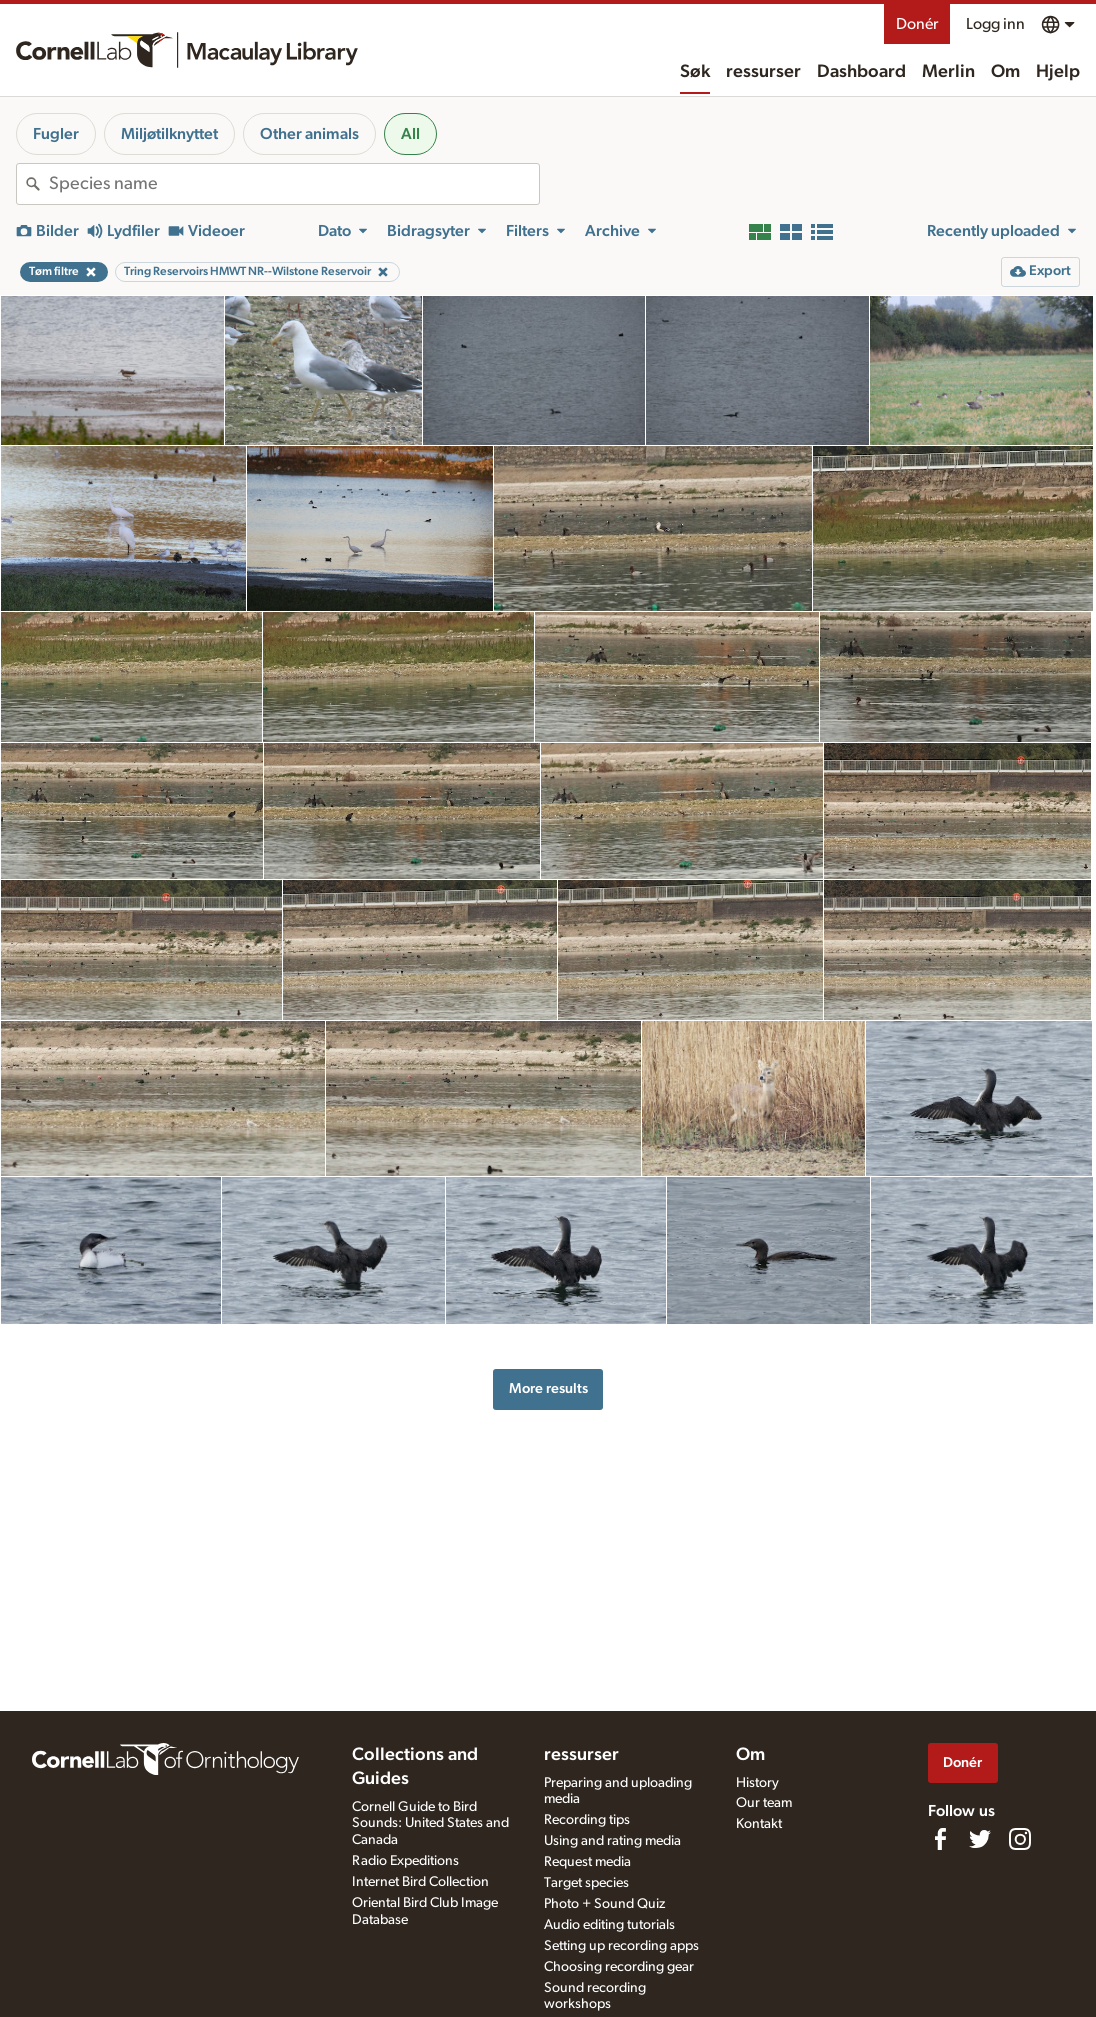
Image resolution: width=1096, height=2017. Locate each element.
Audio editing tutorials (609, 1925)
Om (1005, 72)
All (410, 134)
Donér (917, 24)
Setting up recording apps (621, 1946)
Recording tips (587, 1820)
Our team (764, 1803)
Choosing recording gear (619, 1967)
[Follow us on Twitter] (980, 1839)
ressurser (763, 72)
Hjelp (1058, 72)
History (757, 1783)
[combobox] (294, 184)
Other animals (309, 134)
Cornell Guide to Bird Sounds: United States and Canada (430, 1824)
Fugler (56, 134)
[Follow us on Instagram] (1020, 1839)
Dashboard (861, 72)
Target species (586, 1883)
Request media (587, 1862)
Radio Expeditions (405, 1861)
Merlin (948, 72)
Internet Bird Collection (420, 1882)
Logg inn (995, 24)
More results (548, 1388)
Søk (695, 72)
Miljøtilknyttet (169, 134)
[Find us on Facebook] (940, 1839)
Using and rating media (612, 1841)
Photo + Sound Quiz (604, 1904)
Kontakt (759, 1824)
